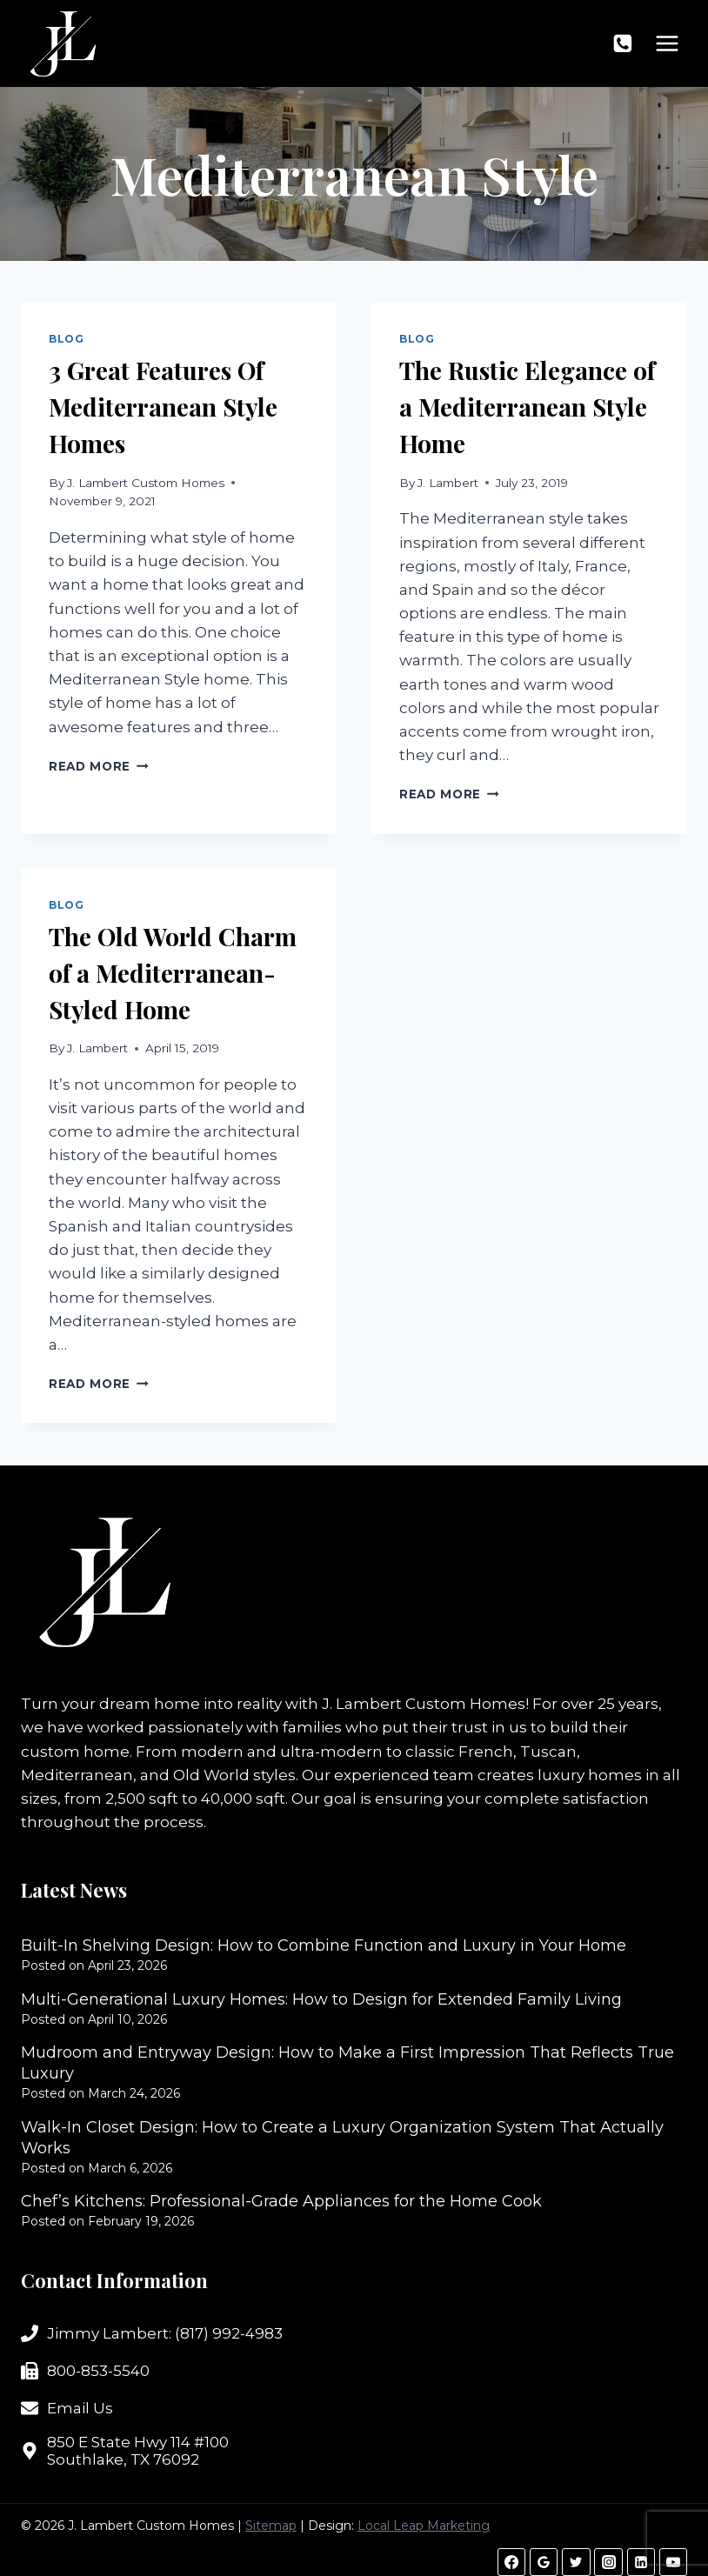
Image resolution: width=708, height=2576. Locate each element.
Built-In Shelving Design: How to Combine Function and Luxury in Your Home (323, 1945)
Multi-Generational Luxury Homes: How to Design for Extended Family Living (321, 1999)
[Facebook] (511, 2562)
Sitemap (271, 2525)
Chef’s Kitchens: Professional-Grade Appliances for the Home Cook (281, 2201)
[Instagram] (608, 2562)
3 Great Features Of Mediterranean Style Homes (163, 406)
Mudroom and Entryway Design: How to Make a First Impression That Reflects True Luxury (347, 2063)
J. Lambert (447, 483)
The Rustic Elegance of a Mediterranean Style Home (527, 406)
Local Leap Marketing (423, 2525)
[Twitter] (576, 2562)
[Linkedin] (641, 2562)
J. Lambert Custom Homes (145, 483)
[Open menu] (666, 43)
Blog (66, 338)
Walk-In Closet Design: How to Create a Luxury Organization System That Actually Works (342, 2138)
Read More (99, 766)
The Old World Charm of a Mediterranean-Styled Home (173, 972)
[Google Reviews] (544, 2562)
